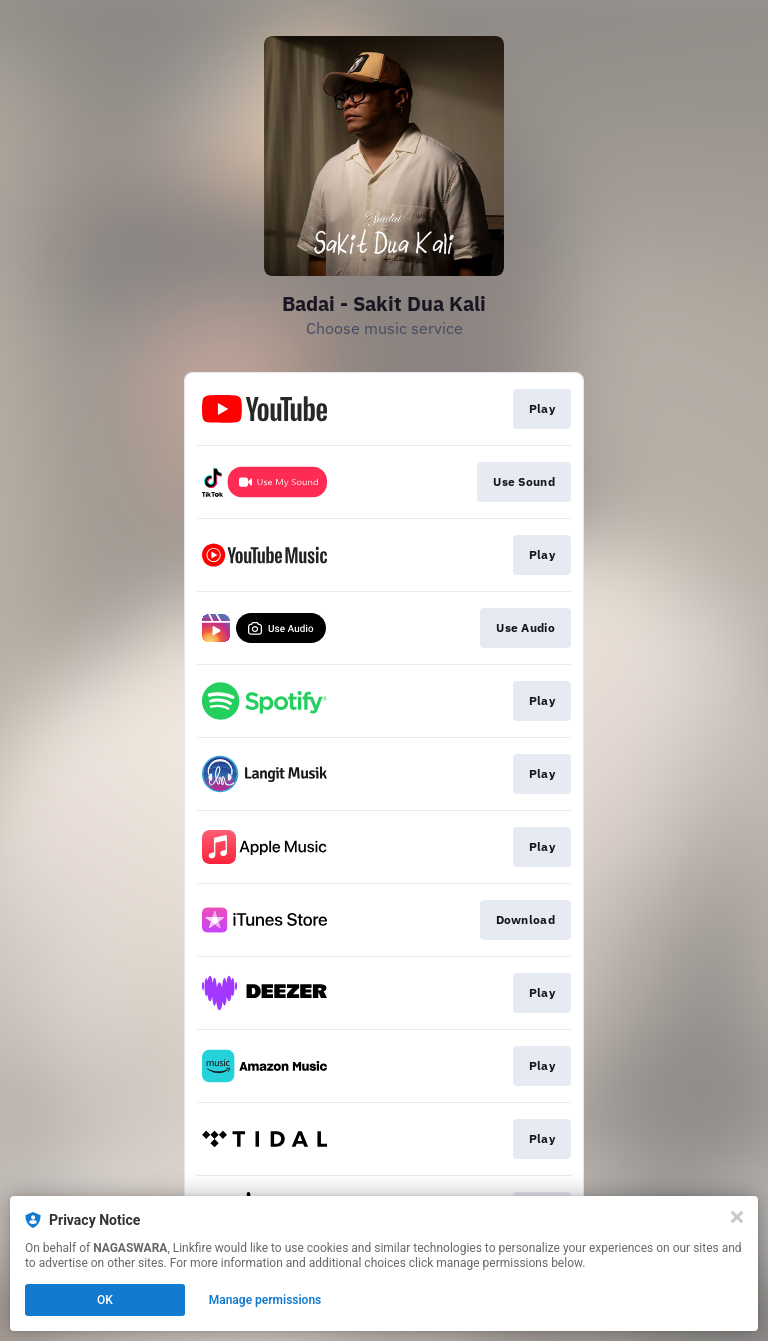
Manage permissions (265, 1300)
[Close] (737, 1217)
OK (105, 1300)
